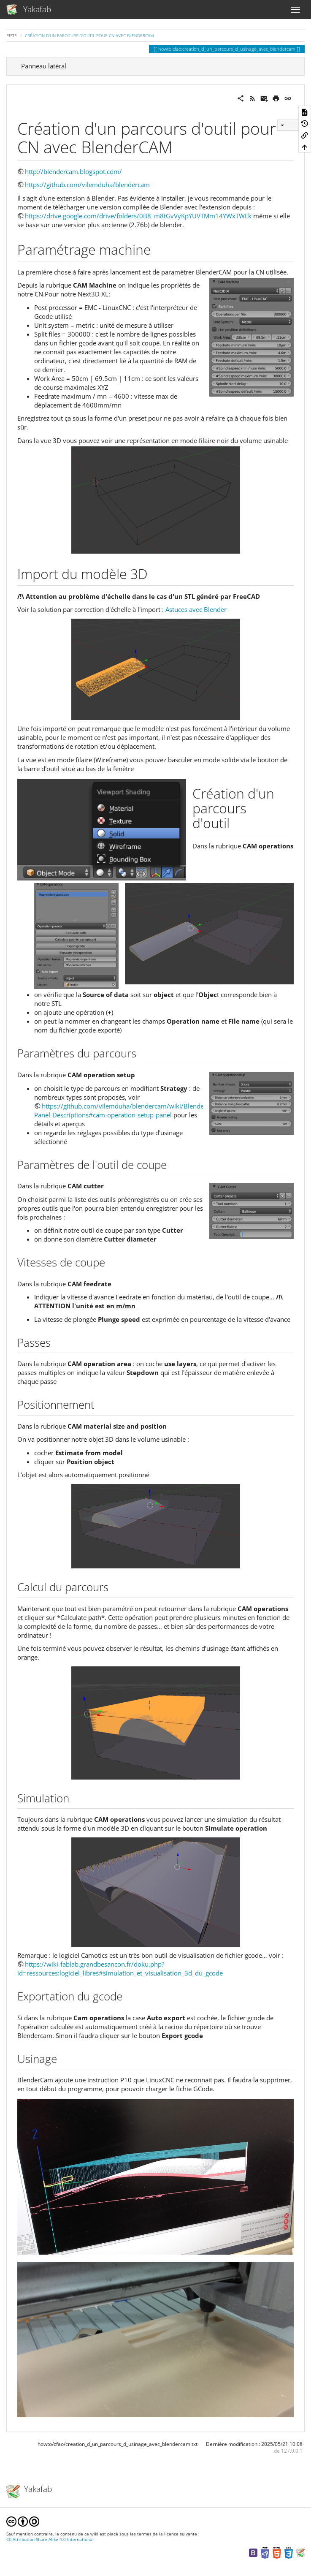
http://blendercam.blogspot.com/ (73, 171)
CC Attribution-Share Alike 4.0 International (50, 2539)
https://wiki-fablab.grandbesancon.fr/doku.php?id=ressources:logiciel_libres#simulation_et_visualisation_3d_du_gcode (120, 1968)
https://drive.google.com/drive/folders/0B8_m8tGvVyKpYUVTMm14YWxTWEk (138, 216)
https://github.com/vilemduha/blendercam (87, 184)
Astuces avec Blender (196, 609)
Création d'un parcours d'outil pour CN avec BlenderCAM (89, 35)
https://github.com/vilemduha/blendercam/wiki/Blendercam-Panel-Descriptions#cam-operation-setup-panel (127, 1110)
